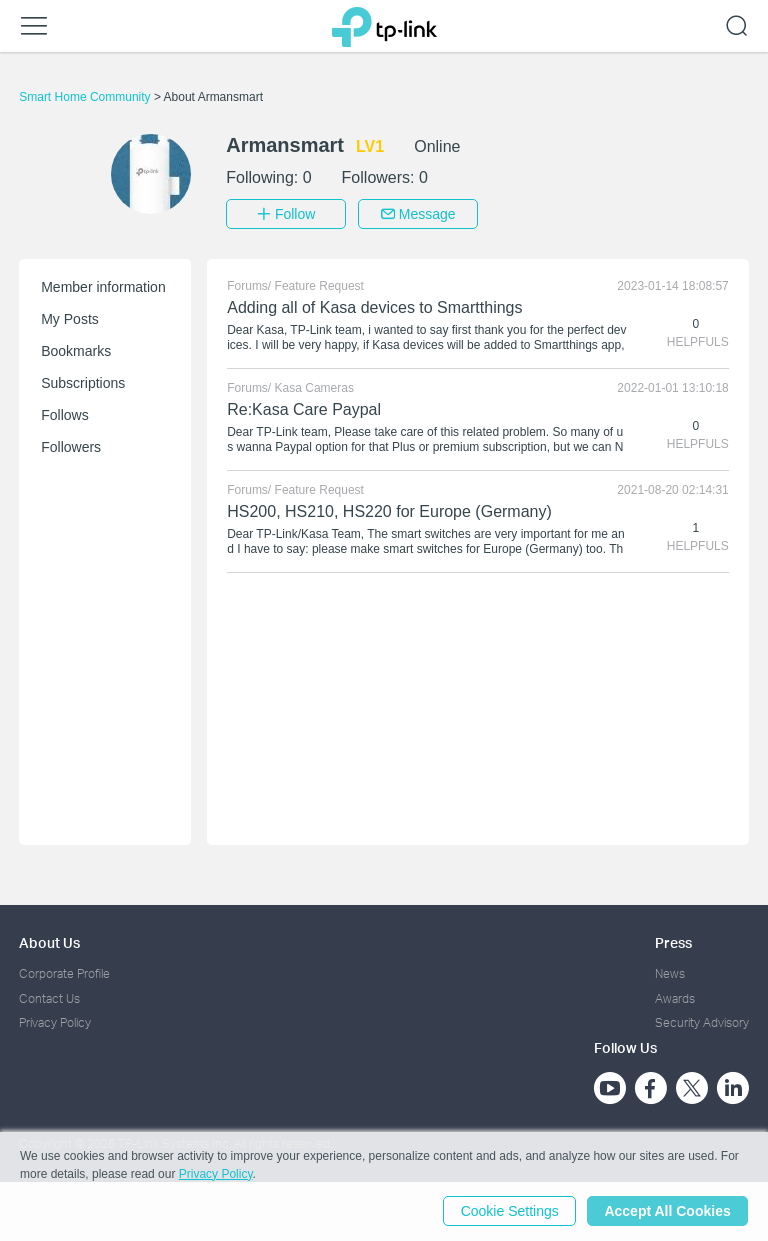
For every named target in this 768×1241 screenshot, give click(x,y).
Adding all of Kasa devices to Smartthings (374, 307)
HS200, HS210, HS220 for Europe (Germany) (389, 511)
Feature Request (319, 286)
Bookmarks (76, 351)
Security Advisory (702, 1022)
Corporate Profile (64, 973)
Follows (64, 415)
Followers (71, 447)
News (670, 973)
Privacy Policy (55, 1022)
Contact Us (49, 997)
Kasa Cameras (314, 388)
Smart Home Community (86, 97)
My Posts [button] (70, 319)
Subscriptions (83, 383)
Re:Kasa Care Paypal (304, 409)
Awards (675, 997)
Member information (103, 287)
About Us (49, 942)
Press (673, 942)
